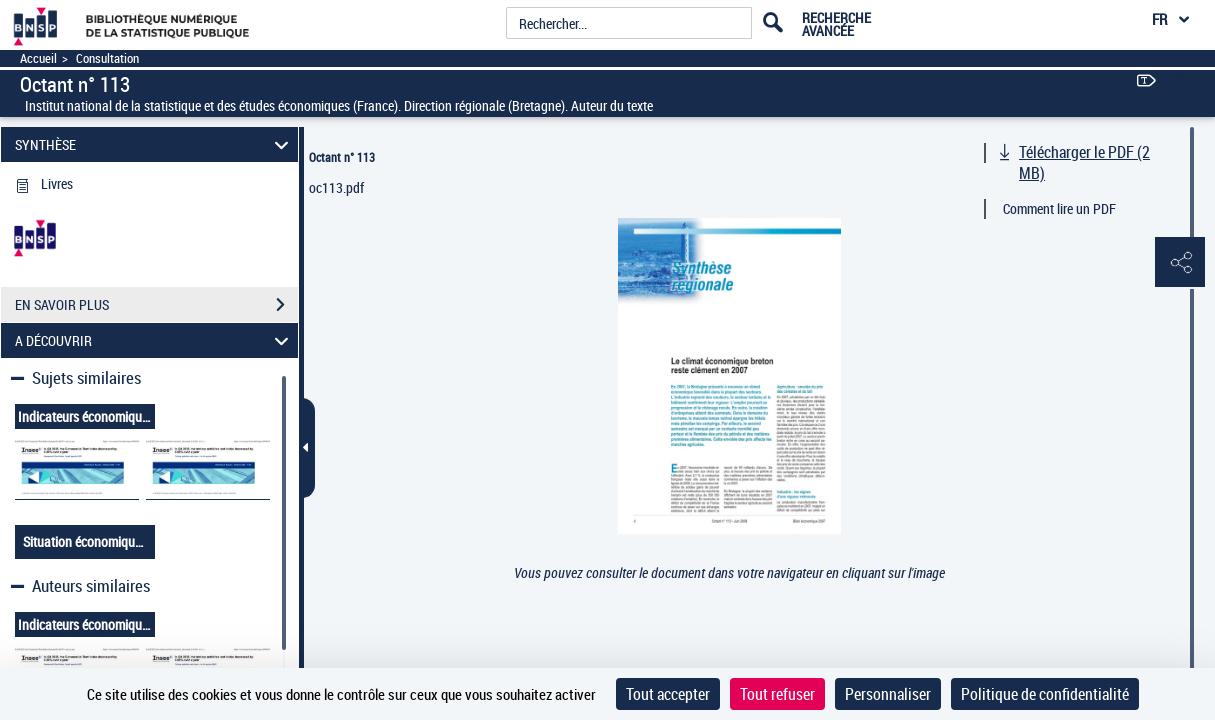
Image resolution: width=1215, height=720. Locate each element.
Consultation (107, 58)
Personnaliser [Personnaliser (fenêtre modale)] (888, 694)
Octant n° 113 (342, 157)
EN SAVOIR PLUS (156, 305)
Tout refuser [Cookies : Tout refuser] (777, 694)
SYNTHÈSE (154, 144)
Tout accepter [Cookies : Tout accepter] (668, 694)
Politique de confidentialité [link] (1045, 694)
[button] (1180, 263)
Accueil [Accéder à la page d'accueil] (38, 58)
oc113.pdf (336, 187)
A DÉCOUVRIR (154, 340)
